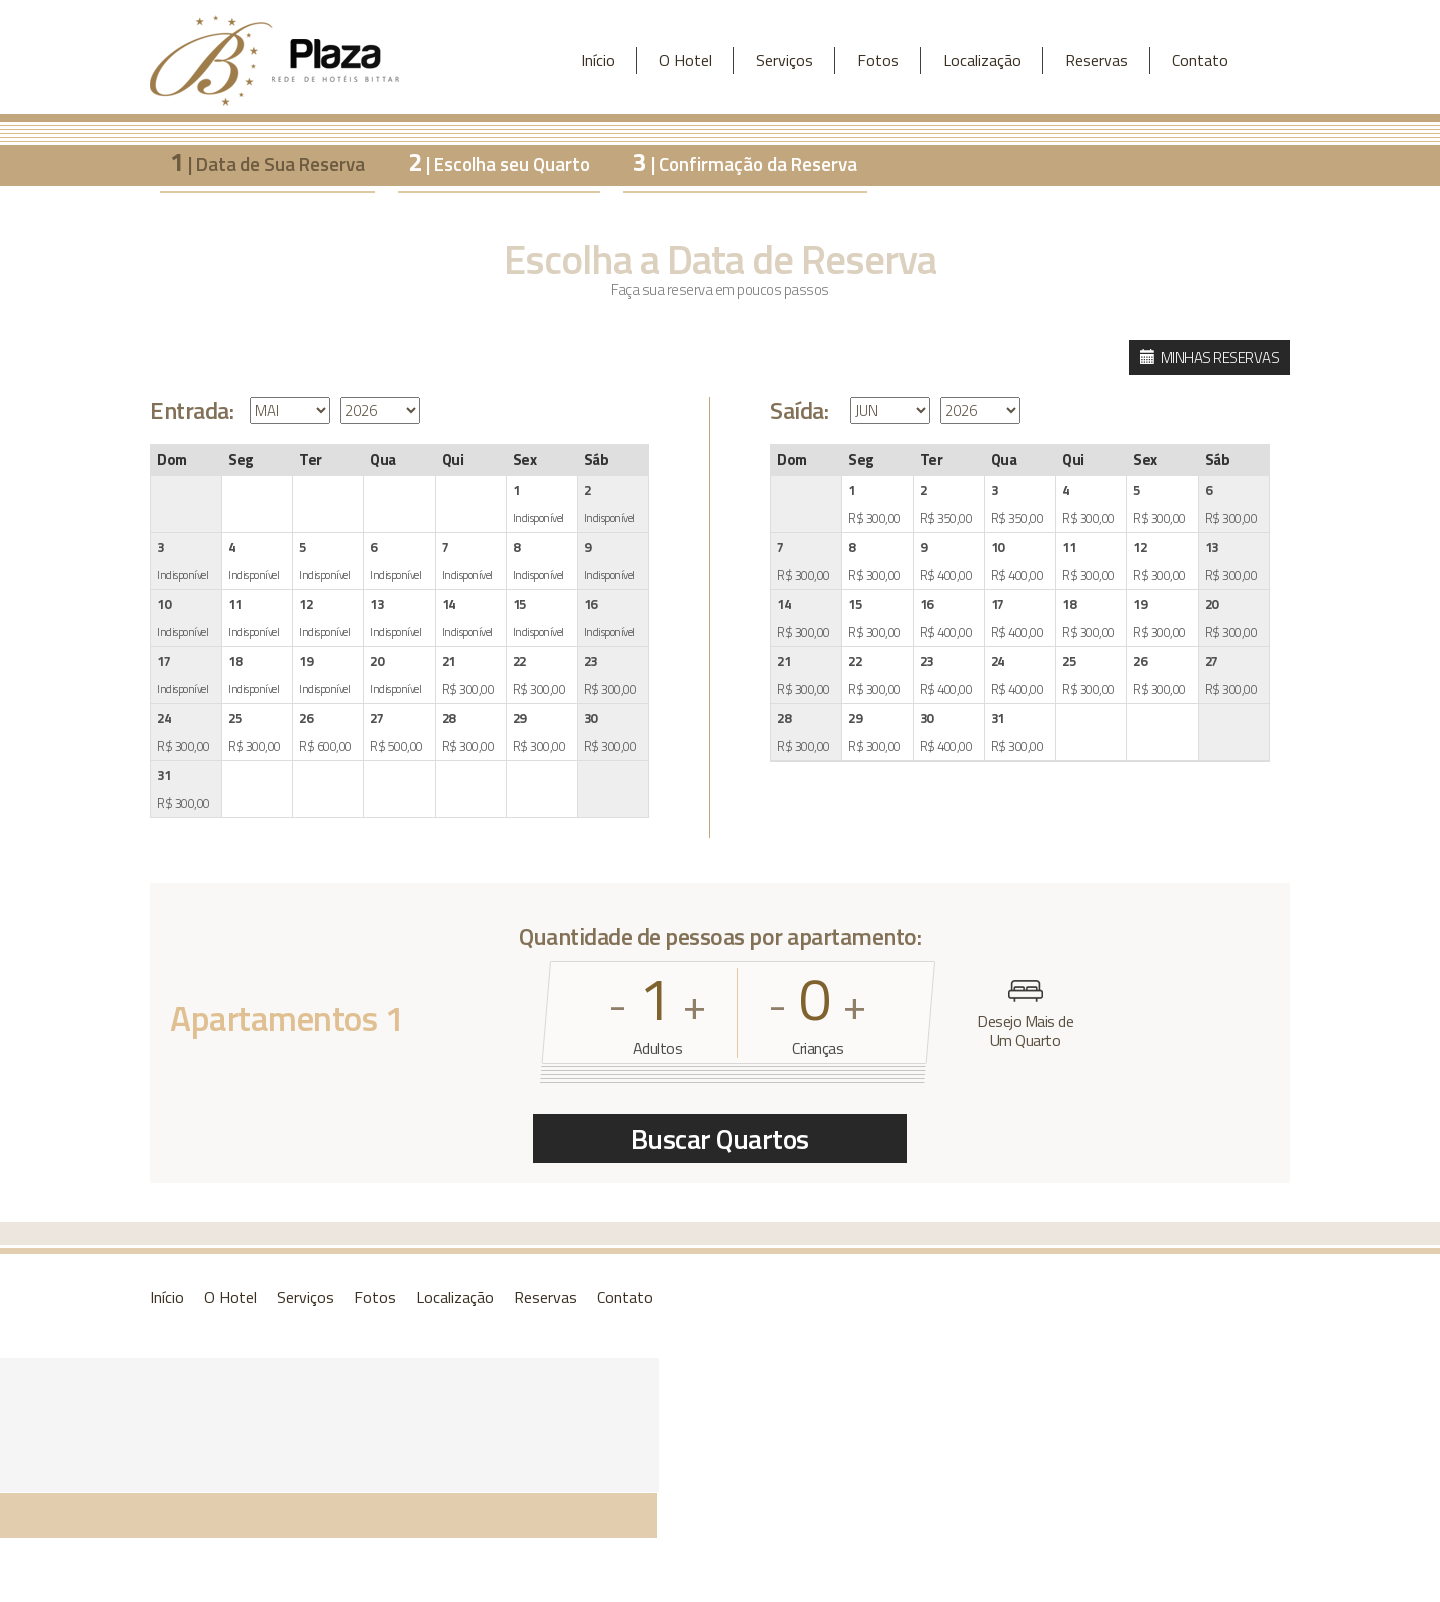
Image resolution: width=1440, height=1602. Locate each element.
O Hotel (685, 60)
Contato (1200, 60)
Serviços (784, 60)
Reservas (1096, 60)
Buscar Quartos (720, 1138)
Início (598, 60)
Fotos (878, 60)
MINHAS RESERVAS (1210, 357)
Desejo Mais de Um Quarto (1025, 1015)
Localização (982, 60)
